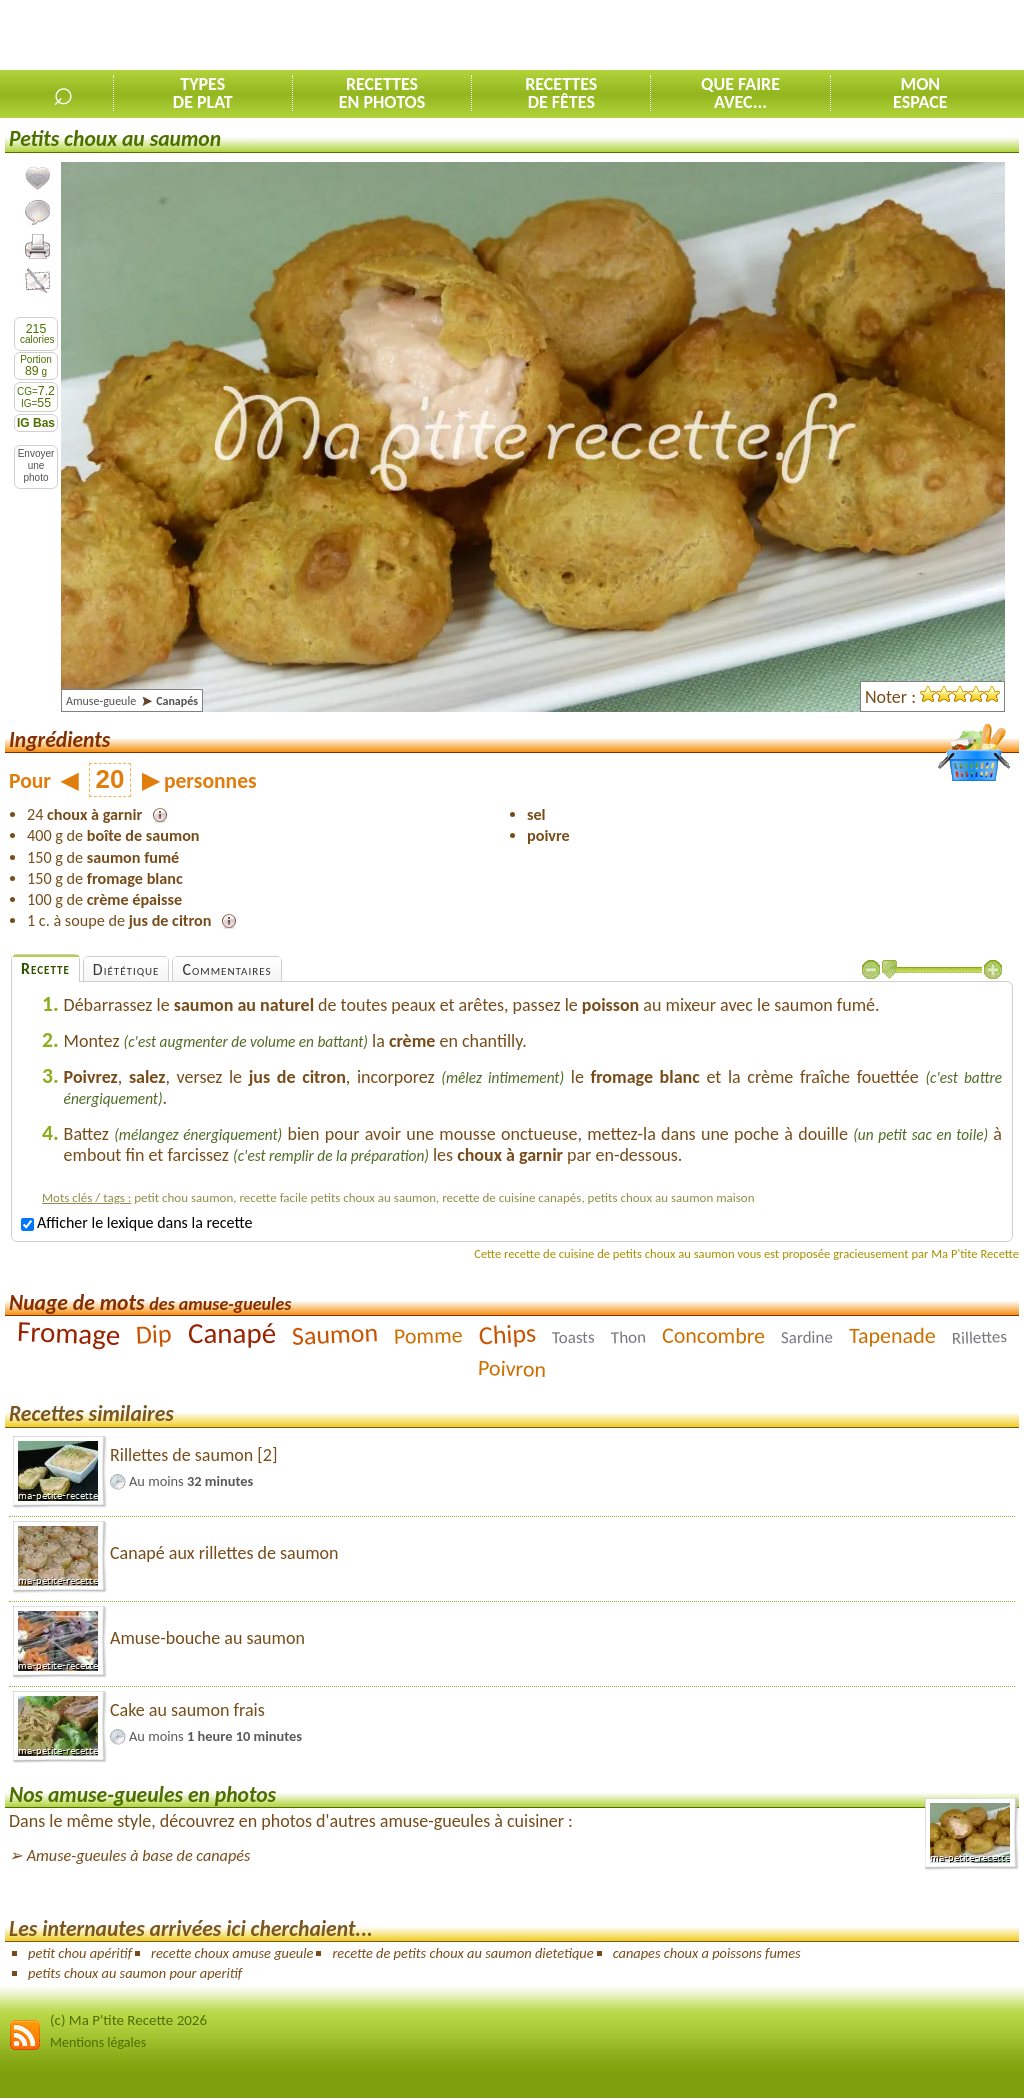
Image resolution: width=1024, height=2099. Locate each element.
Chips (507, 1334)
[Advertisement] (790, 36)
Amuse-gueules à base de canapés (139, 1855)
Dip (154, 1334)
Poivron (512, 1368)
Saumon (335, 1334)
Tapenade (892, 1335)
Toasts (573, 1338)
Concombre (713, 1336)
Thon (628, 1338)
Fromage (69, 1333)
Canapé (232, 1333)
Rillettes (979, 1337)
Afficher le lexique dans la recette (136, 1222)
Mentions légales (98, 2042)
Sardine (807, 1338)
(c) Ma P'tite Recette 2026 (128, 2020)
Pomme (428, 1336)
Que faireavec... (740, 93)
